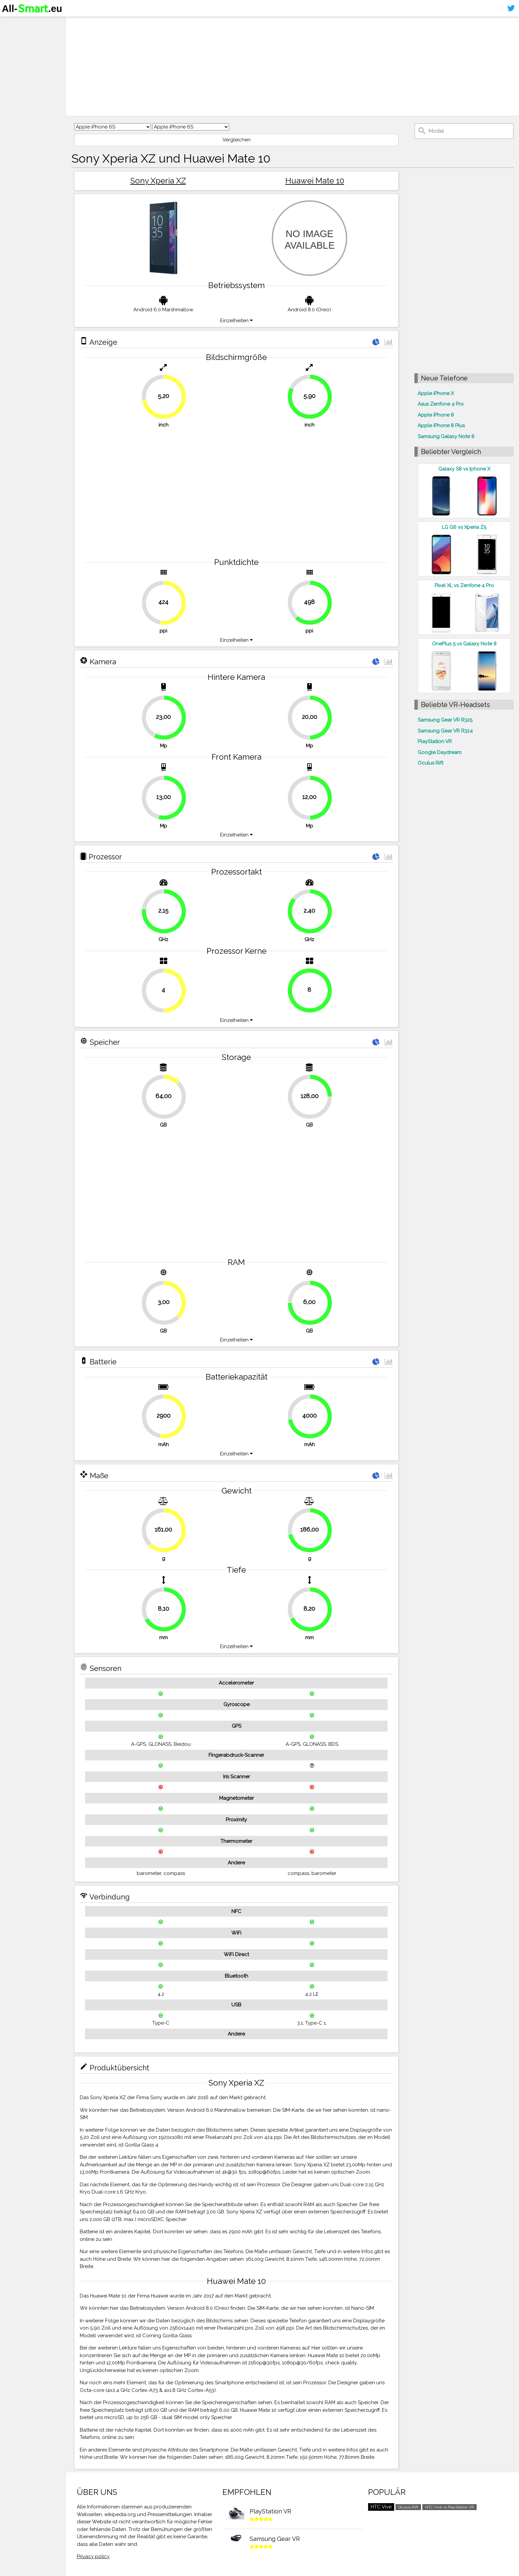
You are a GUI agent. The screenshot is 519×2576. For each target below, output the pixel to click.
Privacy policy (93, 2556)
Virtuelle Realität (26, 48)
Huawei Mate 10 (314, 180)
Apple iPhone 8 (436, 415)
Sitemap (14, 74)
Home (12, 23)
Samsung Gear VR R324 (445, 731)
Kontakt (14, 62)
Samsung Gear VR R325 (445, 720)
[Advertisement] (273, 66)
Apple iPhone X (436, 393)
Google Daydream (439, 752)
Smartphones (23, 36)
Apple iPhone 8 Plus (441, 426)
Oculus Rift (430, 763)
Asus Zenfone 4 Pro (441, 404)
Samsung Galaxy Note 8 (446, 436)
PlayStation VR (435, 741)
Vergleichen (236, 140)
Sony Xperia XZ (158, 180)
